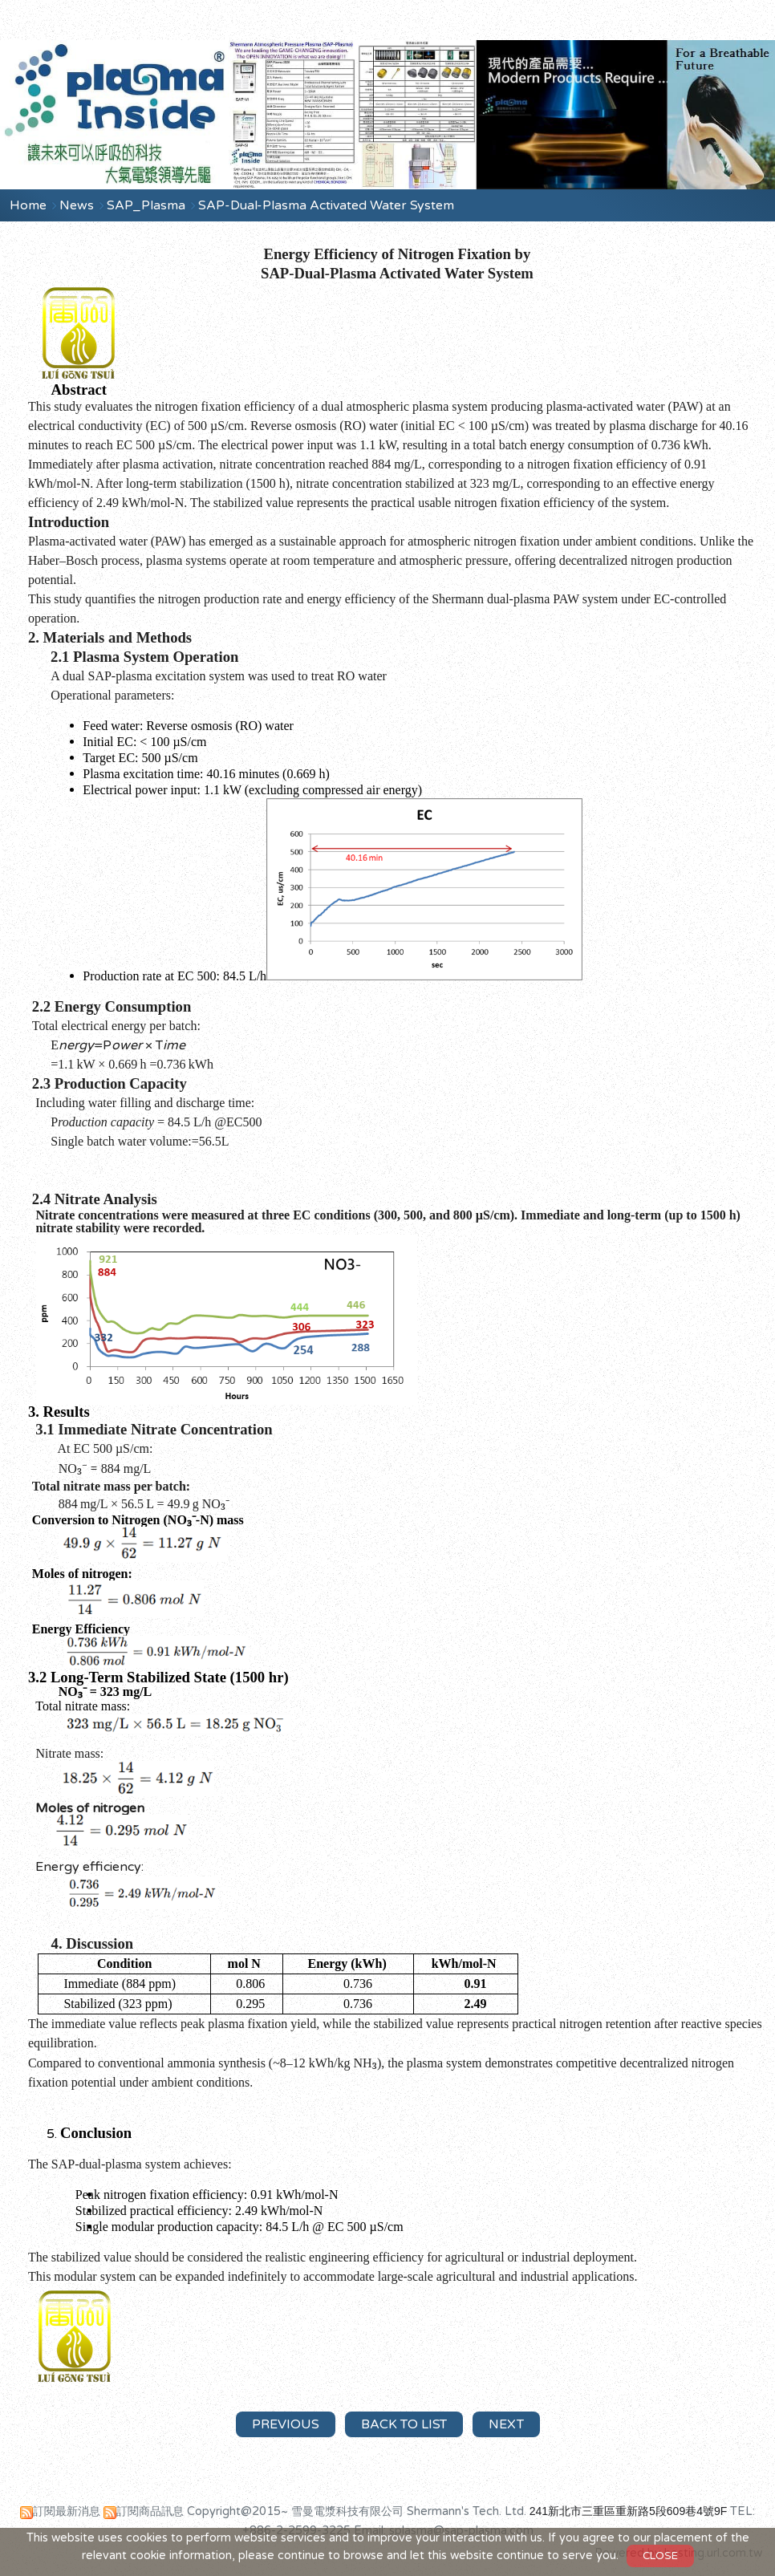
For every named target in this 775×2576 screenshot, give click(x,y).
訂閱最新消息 (66, 2511)
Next (506, 2424)
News (78, 205)
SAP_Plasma (148, 205)
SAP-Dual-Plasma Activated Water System (326, 205)
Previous (285, 2424)
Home (28, 205)
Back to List (404, 2424)
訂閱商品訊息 (150, 2511)
